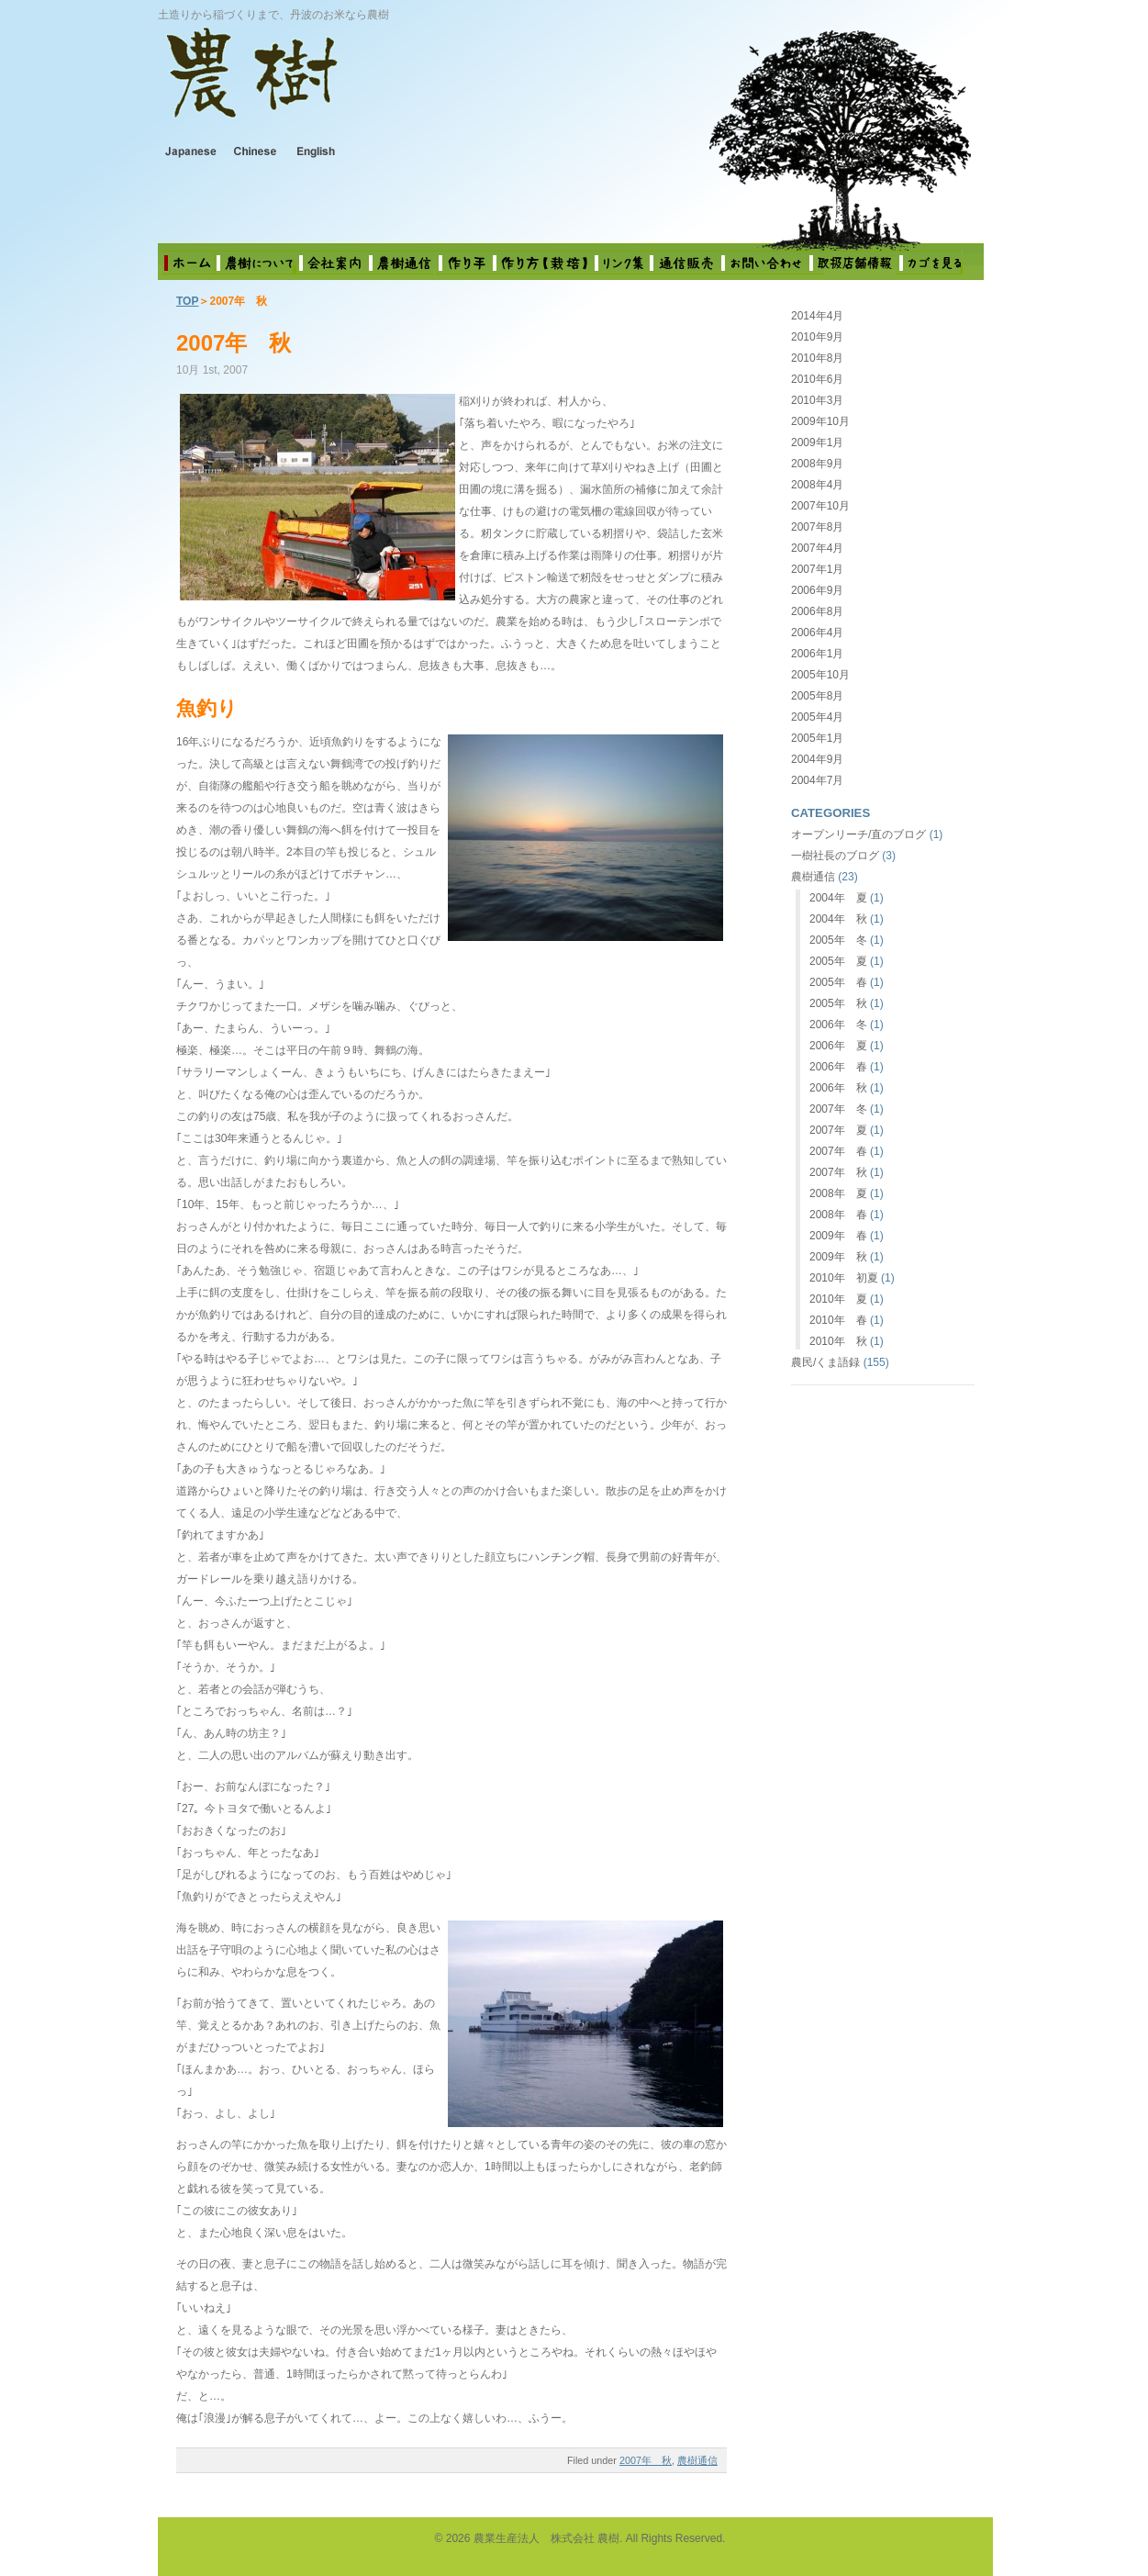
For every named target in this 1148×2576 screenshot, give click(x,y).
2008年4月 (817, 484)
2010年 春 (838, 1320)
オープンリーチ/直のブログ (858, 834)
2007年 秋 (233, 342)
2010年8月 (817, 358)
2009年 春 (838, 1235)
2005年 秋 (838, 1003)
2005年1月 (817, 738)
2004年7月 (817, 780)
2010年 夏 (838, 1299)
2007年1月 (817, 569)
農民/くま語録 (825, 1362)
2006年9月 (817, 590)
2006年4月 (817, 632)
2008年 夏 (838, 1193)
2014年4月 (817, 315)
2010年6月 (817, 379)
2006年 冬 (838, 1024)
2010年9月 (817, 336)
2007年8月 (817, 527)
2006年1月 (817, 653)
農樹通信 (697, 2460)
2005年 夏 (838, 961)
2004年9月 (817, 759)
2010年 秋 (838, 1341)
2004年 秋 (838, 919)
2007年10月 (820, 505)
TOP (187, 301)
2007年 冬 (838, 1109)
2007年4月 (817, 548)
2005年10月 (820, 674)
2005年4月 (817, 717)
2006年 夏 (838, 1045)
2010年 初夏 (843, 1277)
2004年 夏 (838, 897)
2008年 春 (838, 1214)
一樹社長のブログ (835, 855)
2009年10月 (820, 421)
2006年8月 (817, 611)
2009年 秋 (838, 1256)
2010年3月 (817, 400)
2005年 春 (838, 982)
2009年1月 (817, 442)
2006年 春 (838, 1066)
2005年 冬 (838, 940)
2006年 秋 (838, 1087)
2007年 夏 (838, 1130)
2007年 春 (838, 1151)
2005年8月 (817, 695)
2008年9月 (817, 463)
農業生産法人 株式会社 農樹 (397, 86)
